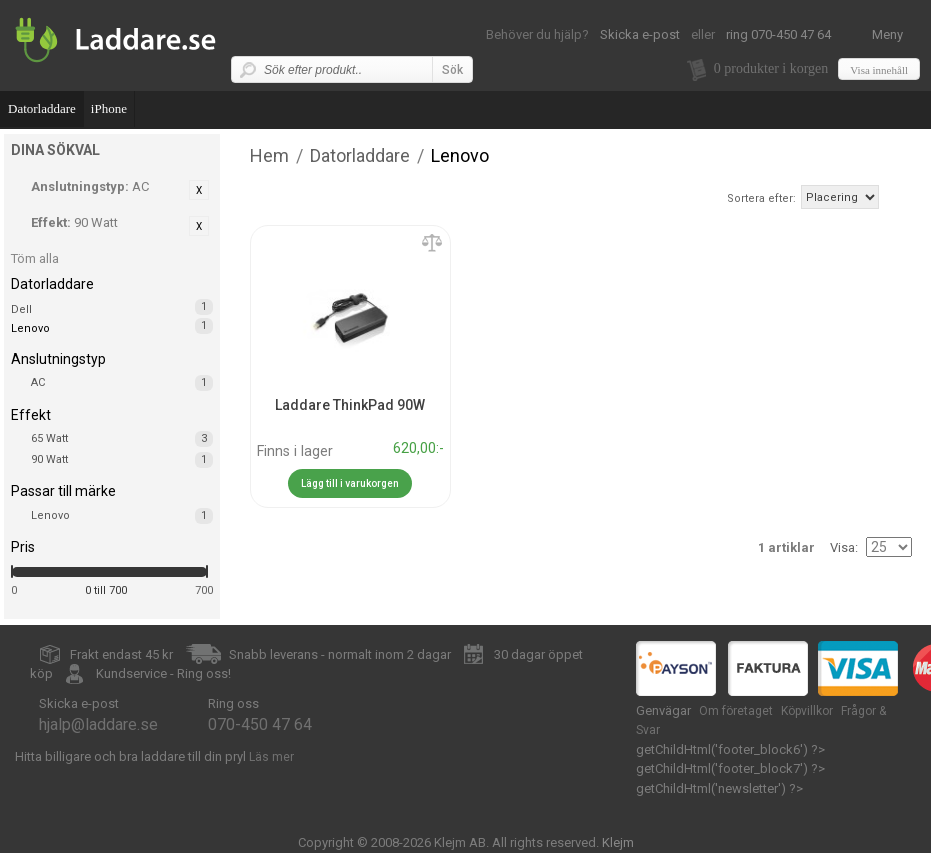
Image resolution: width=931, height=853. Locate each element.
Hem (269, 155)
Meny (887, 34)
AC (122, 383)
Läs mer (271, 757)
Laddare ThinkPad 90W (350, 405)
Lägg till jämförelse (432, 244)
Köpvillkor (807, 711)
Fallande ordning (897, 197)
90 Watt (122, 460)
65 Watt (122, 439)
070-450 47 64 (260, 724)
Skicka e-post (640, 34)
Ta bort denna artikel (199, 190)
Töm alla (35, 258)
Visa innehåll (879, 70)
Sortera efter (760, 198)
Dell (21, 309)
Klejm (618, 842)
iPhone (109, 108)
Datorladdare (42, 108)
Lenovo (122, 516)
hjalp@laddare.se (98, 724)
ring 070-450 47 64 (778, 34)
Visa (842, 547)
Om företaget (736, 711)
